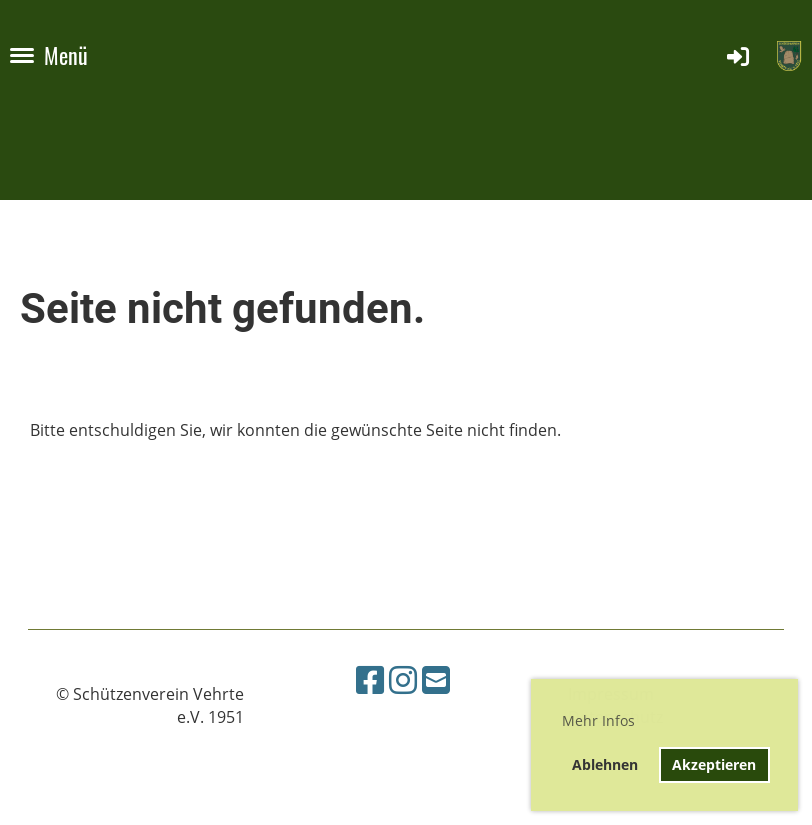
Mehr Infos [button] (598, 720)
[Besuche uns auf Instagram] (403, 679)
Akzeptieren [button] (714, 764)
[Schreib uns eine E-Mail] (436, 679)
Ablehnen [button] (605, 764)
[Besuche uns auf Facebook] (370, 679)
